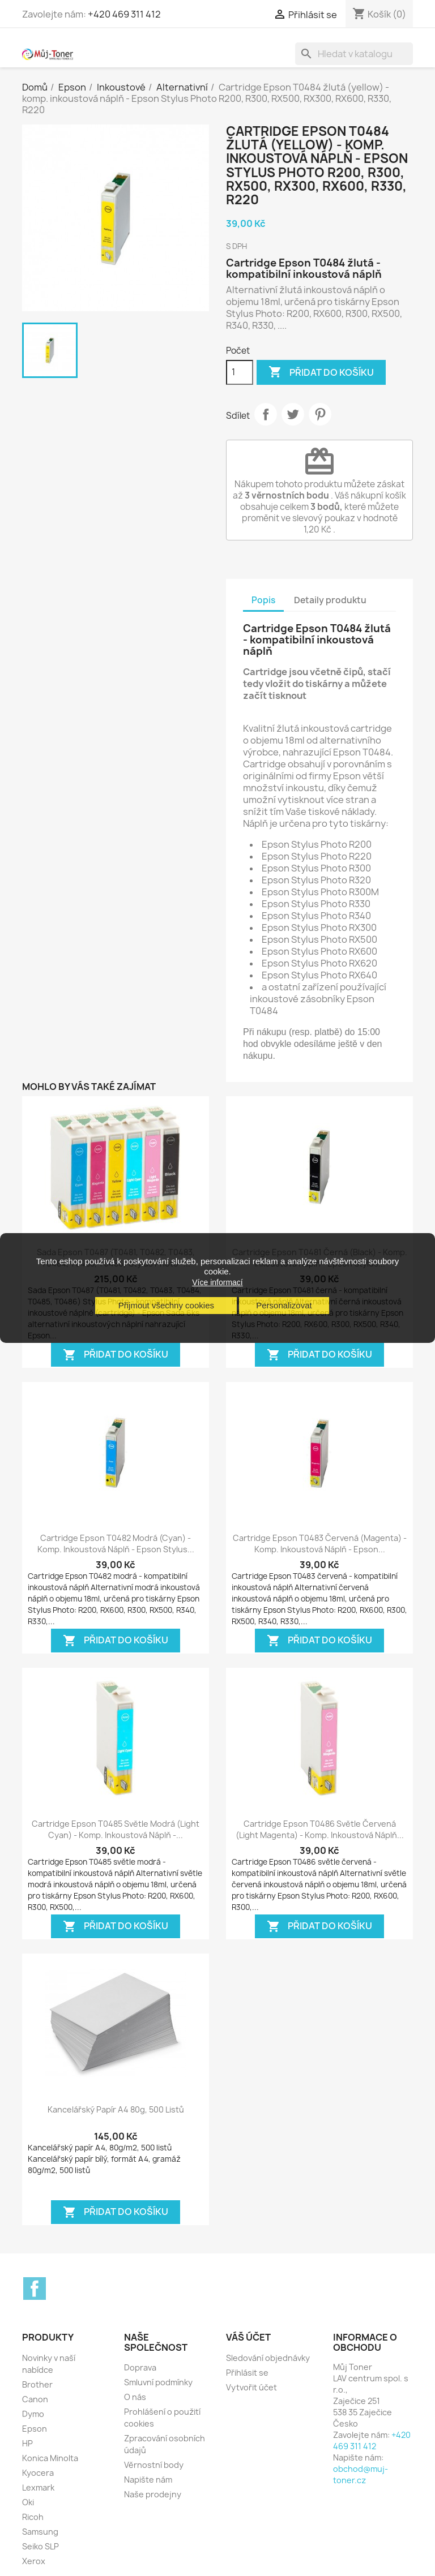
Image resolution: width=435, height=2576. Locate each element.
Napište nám (148, 2479)
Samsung (40, 2531)
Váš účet (248, 2337)
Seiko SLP (40, 2546)
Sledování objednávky (268, 2357)
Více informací (217, 1282)
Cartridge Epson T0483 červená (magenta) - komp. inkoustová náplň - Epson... (320, 1543)
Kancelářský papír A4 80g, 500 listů (116, 2109)
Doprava (140, 2367)
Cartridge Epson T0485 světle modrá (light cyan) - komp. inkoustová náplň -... (115, 1829)
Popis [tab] (263, 600)
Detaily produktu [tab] (330, 600)
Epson (34, 2428)
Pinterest (320, 414)
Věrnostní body (154, 2464)
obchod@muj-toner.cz (360, 2474)
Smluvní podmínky (158, 2382)
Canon (35, 2399)
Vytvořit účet (251, 2387)
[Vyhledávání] (354, 53)
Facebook (34, 2288)
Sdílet (265, 414)
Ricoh (33, 2516)
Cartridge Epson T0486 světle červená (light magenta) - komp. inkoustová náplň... (320, 1829)
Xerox (33, 2561)
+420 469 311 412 (124, 14)
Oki (28, 2502)
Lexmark (38, 2487)
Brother (37, 2384)
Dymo (33, 2413)
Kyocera (38, 2472)
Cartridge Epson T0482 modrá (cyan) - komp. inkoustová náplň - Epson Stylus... (115, 1543)
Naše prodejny (152, 2494)
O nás (135, 2397)
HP (27, 2443)
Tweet (293, 414)
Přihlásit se (247, 2372)
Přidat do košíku (321, 372)
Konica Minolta (50, 2458)
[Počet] (239, 372)
